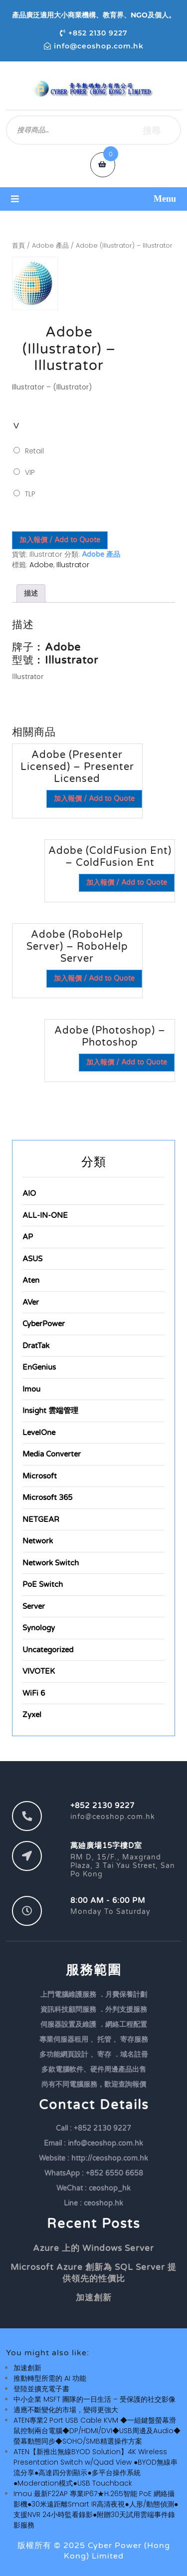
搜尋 (152, 130)
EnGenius (39, 1367)
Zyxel (31, 1714)
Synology (38, 1627)
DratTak (35, 1345)
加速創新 (94, 2297)
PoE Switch (42, 1584)
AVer (30, 1302)
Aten (30, 1280)
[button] (93, 199)
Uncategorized (47, 1649)
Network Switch (50, 1562)
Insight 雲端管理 (50, 1410)
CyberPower (43, 1323)
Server (33, 1606)
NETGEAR (40, 1519)
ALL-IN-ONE (45, 1215)
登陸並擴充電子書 (41, 2389)
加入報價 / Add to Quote (59, 540)
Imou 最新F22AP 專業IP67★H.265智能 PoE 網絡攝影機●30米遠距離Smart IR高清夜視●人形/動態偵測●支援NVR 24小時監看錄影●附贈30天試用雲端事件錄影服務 (95, 2509)
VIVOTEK (38, 1671)
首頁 (18, 245)
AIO (29, 1193)
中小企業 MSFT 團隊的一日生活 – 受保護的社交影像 (94, 2399)
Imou (31, 1389)
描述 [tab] (31, 593)
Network (37, 1540)
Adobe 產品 (50, 245)
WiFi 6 (33, 1693)
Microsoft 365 (47, 1497)
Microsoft (39, 1476)
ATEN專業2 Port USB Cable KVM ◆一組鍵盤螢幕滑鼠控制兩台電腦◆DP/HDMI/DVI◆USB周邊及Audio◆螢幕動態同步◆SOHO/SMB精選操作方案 (97, 2430)
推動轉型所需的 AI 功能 (49, 2378)
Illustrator (72, 565)
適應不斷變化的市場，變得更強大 (65, 2410)
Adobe (41, 565)
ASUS (32, 1258)
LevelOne (38, 1432)
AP (27, 1236)
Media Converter (51, 1454)
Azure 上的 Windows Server (93, 2248)
